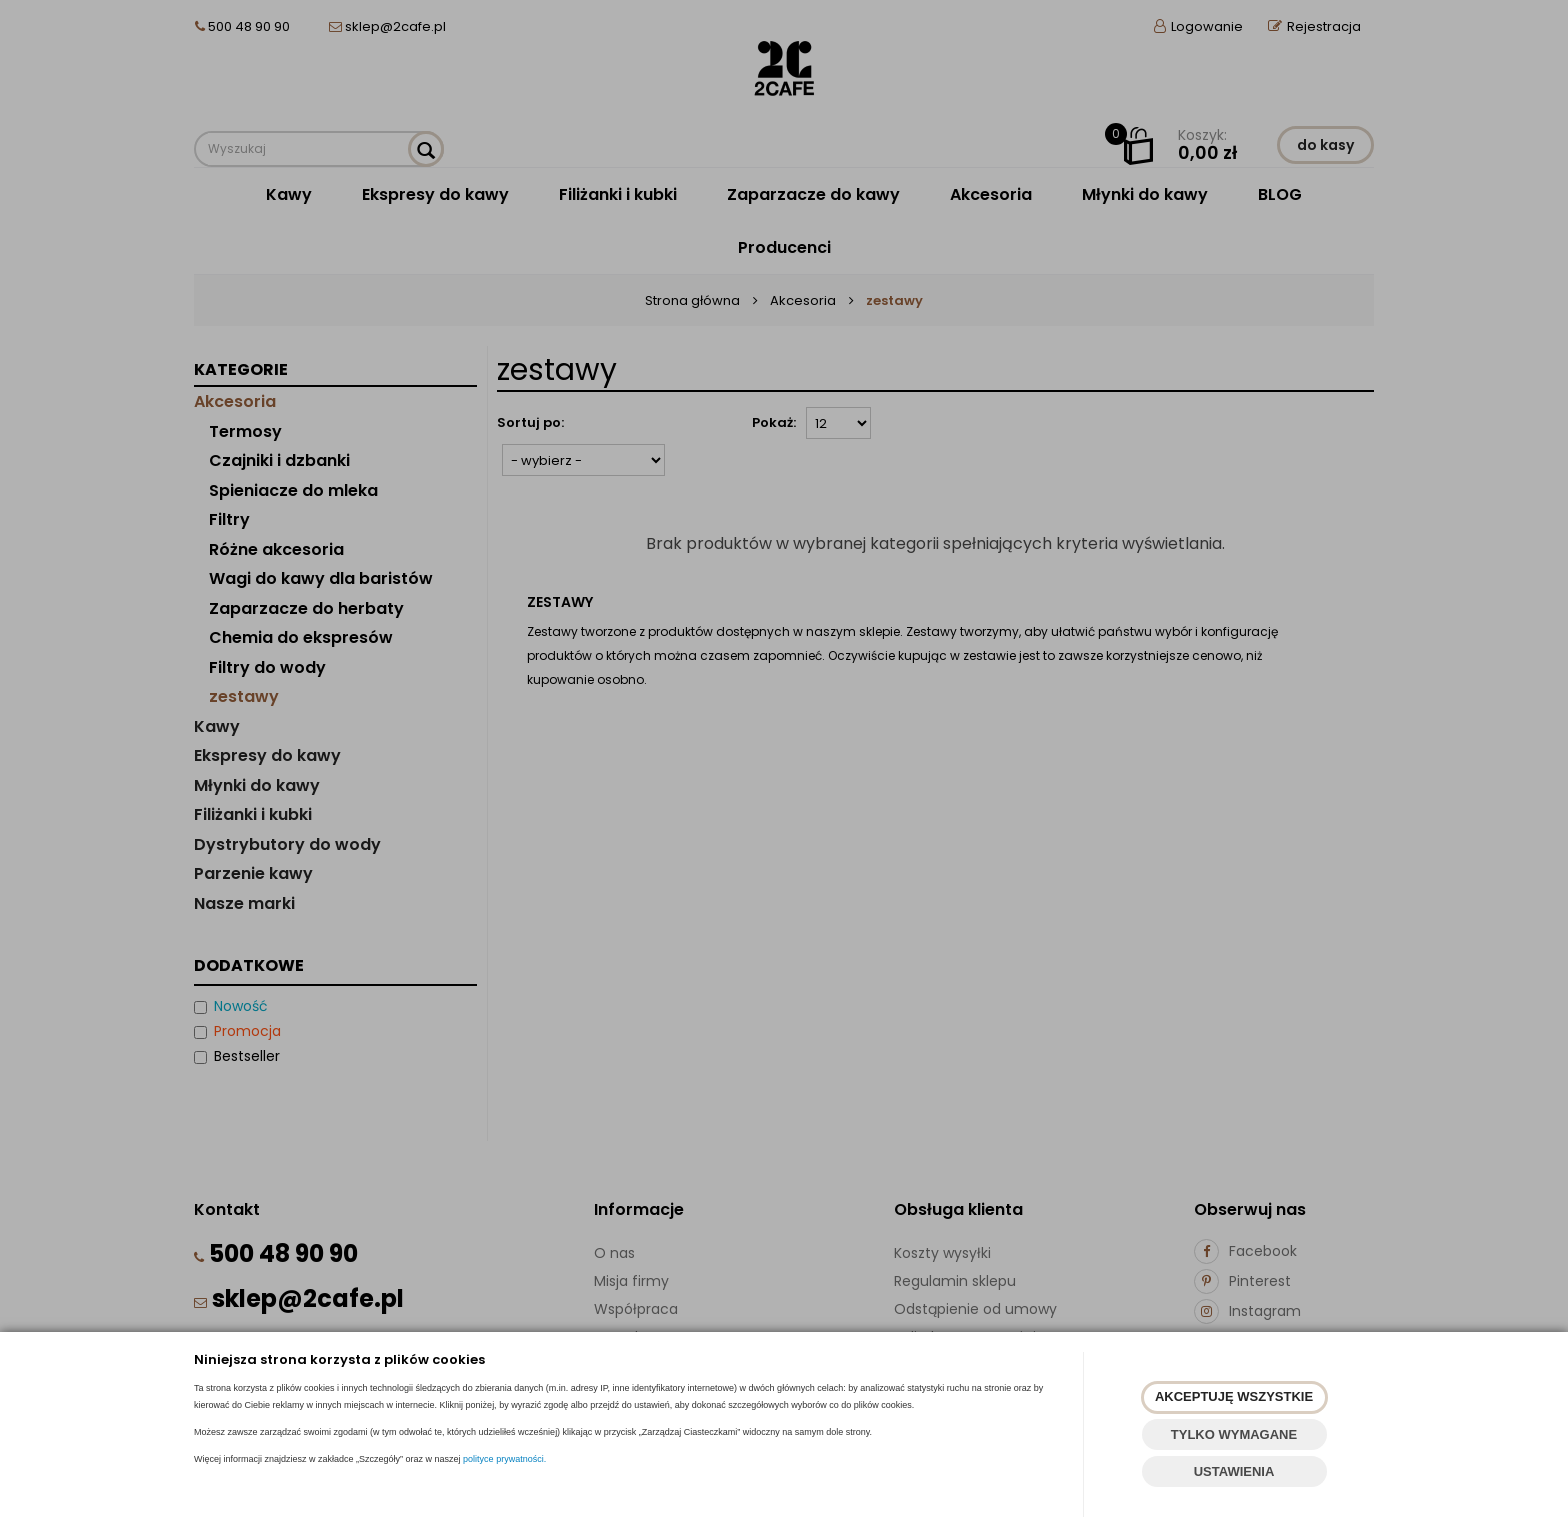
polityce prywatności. (504, 1459)
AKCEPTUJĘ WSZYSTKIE (1234, 1396)
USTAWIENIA (1234, 1471)
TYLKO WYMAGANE (1234, 1434)
